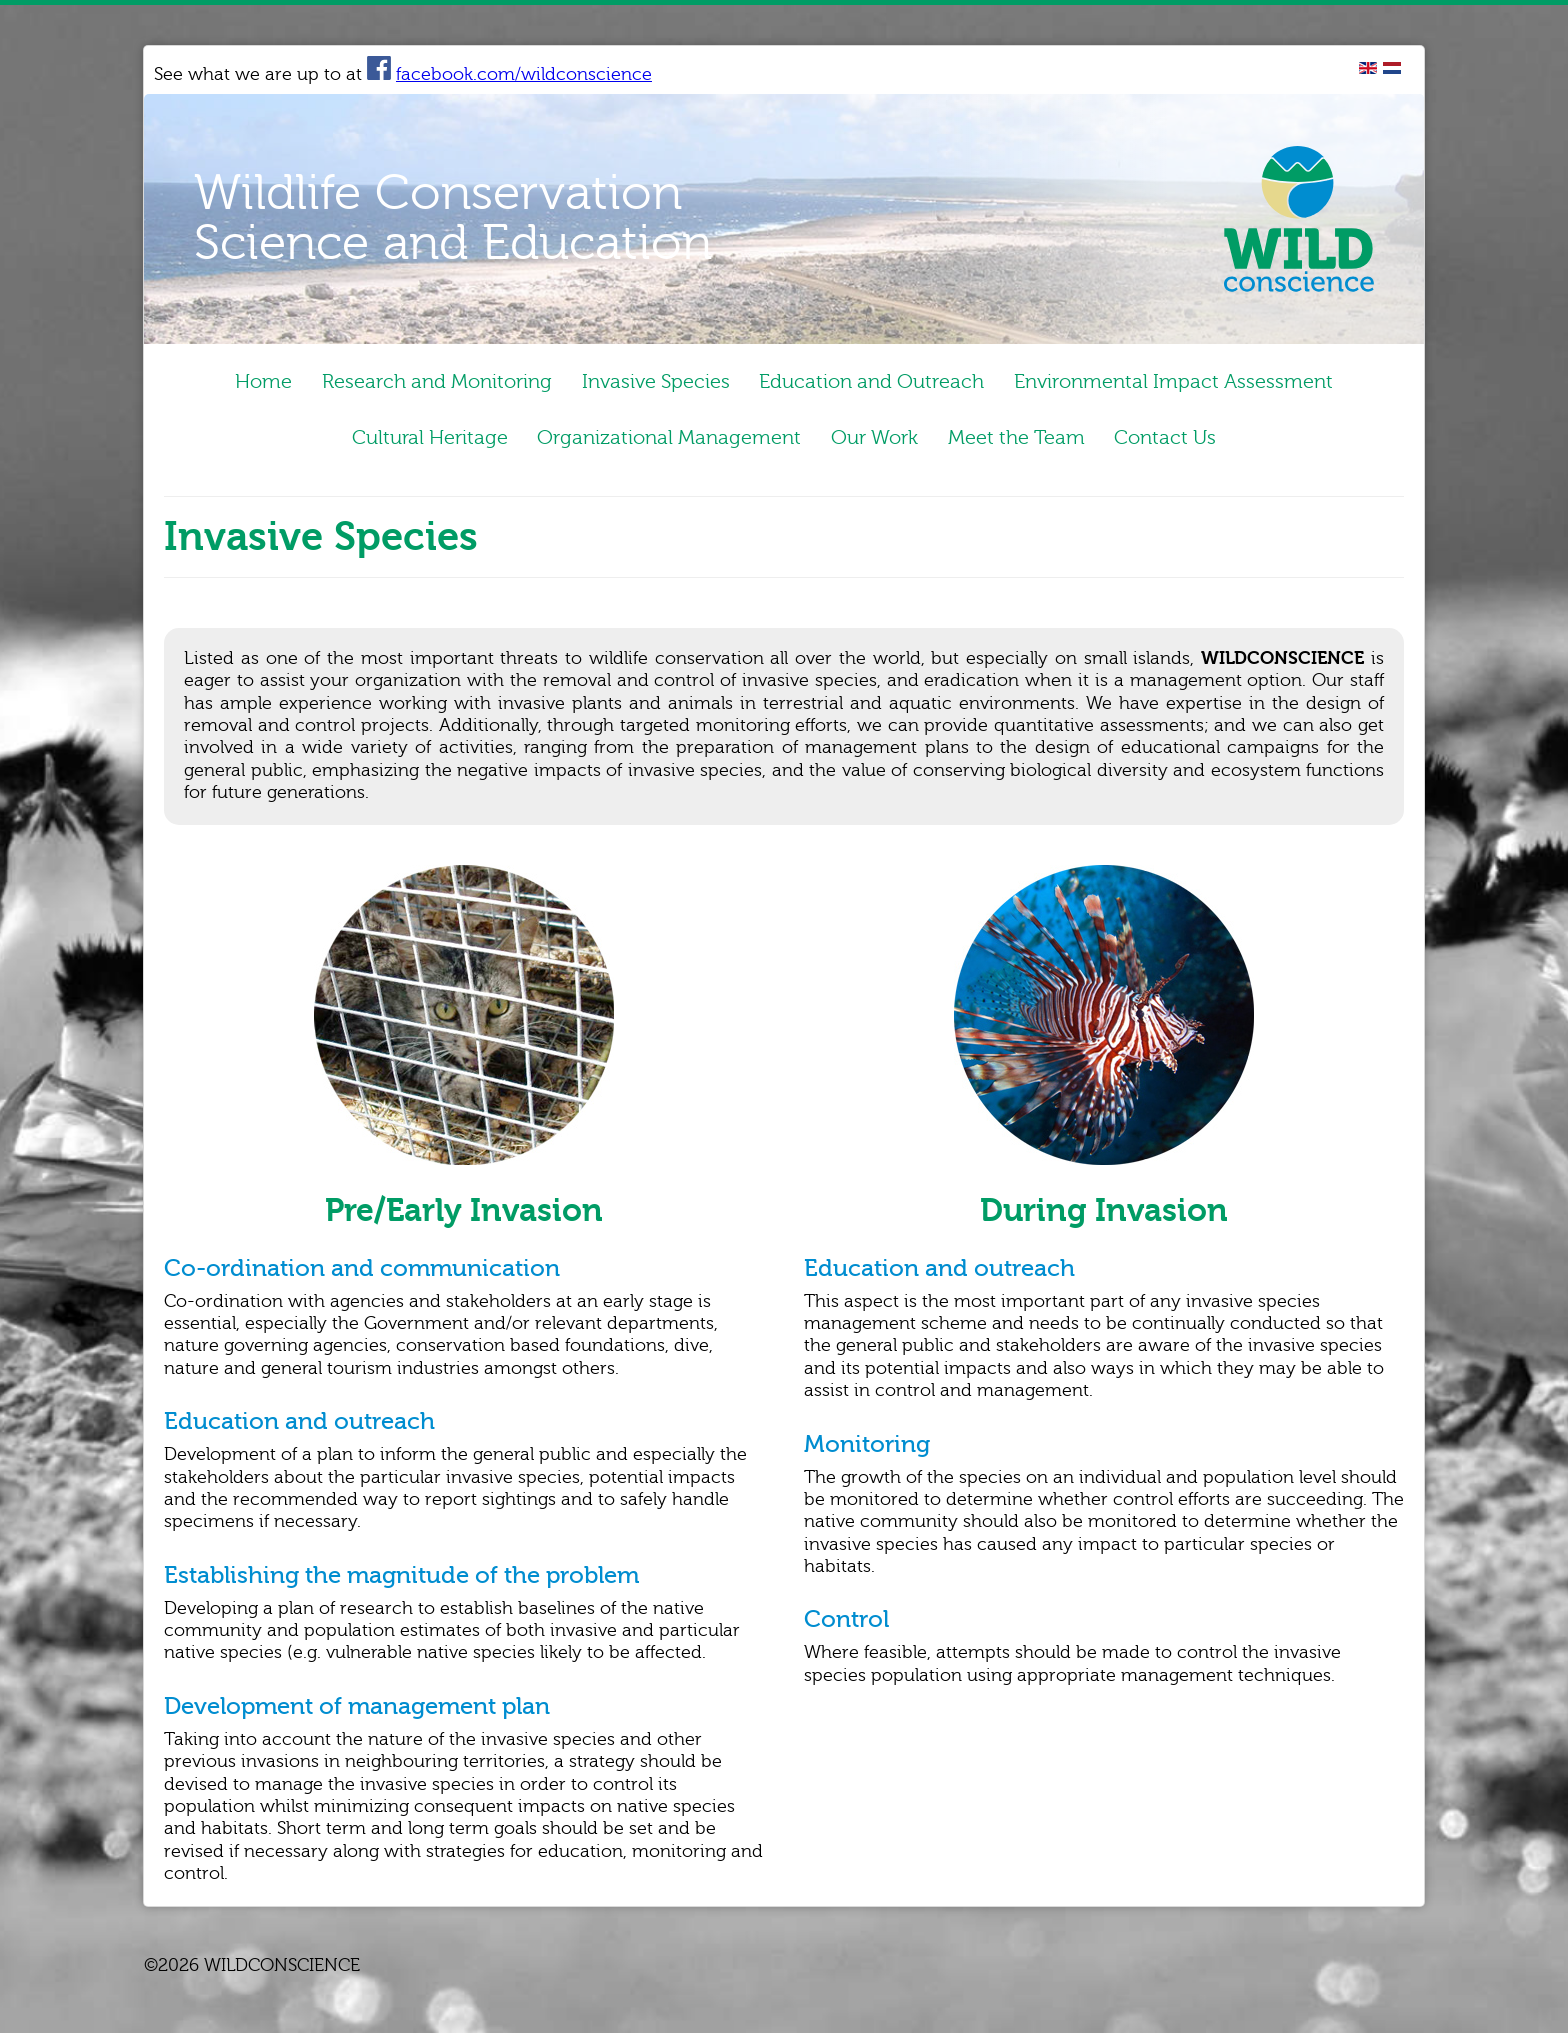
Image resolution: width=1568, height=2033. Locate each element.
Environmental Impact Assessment (1214, 383)
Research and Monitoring (417, 383)
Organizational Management (649, 443)
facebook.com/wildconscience (509, 74)
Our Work (874, 443)
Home (223, 383)
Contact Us (1206, 443)
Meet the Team (1036, 443)
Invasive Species (656, 383)
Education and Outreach (892, 383)
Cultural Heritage (389, 443)
